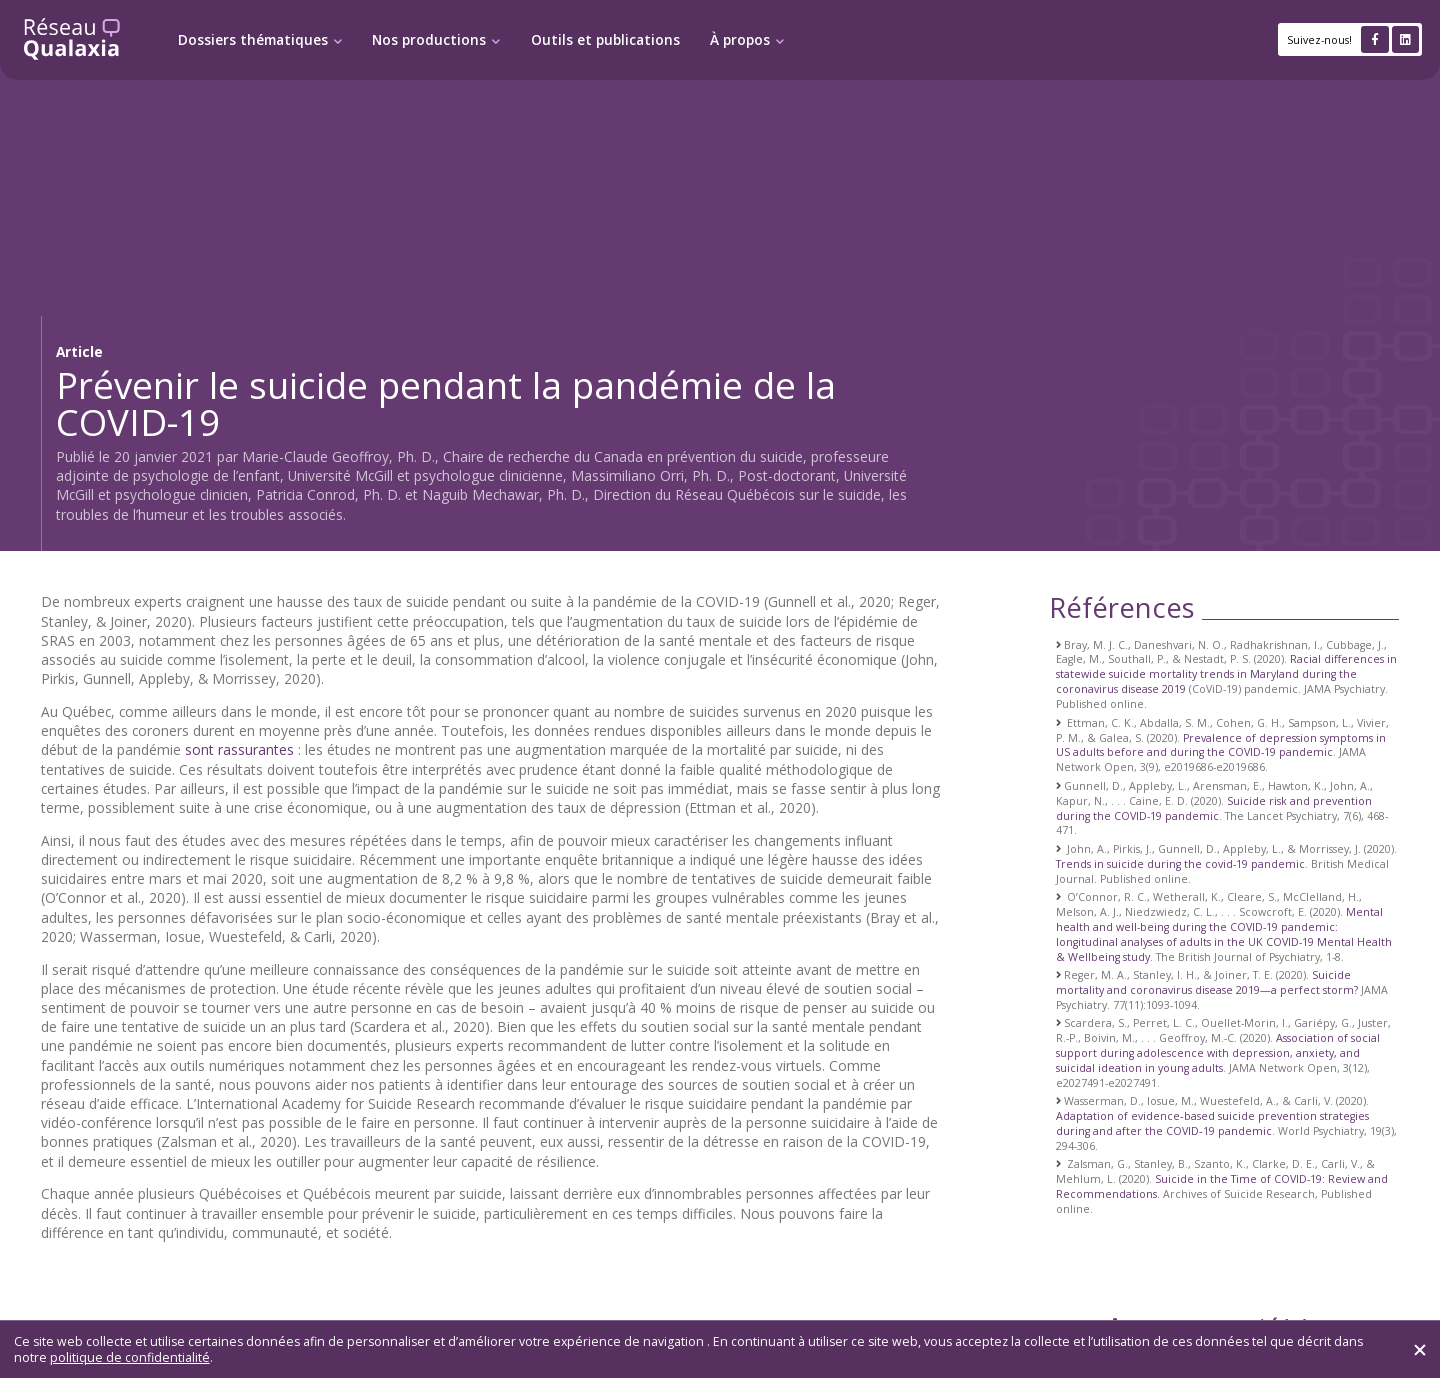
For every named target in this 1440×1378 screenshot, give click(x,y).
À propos (740, 40)
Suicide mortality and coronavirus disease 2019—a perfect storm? (1207, 982)
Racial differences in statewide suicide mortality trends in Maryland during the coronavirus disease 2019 (1226, 674)
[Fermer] (1420, 1350)
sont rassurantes (239, 749)
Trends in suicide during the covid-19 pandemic (1180, 864)
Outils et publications (605, 40)
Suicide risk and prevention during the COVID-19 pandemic (1214, 808)
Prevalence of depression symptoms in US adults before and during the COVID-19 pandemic (1221, 745)
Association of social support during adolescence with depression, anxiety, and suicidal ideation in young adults (1218, 1053)
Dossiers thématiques (253, 40)
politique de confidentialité (130, 1357)
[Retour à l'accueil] (72, 39)
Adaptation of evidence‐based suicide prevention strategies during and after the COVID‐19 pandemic (1212, 1123)
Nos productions (429, 40)
